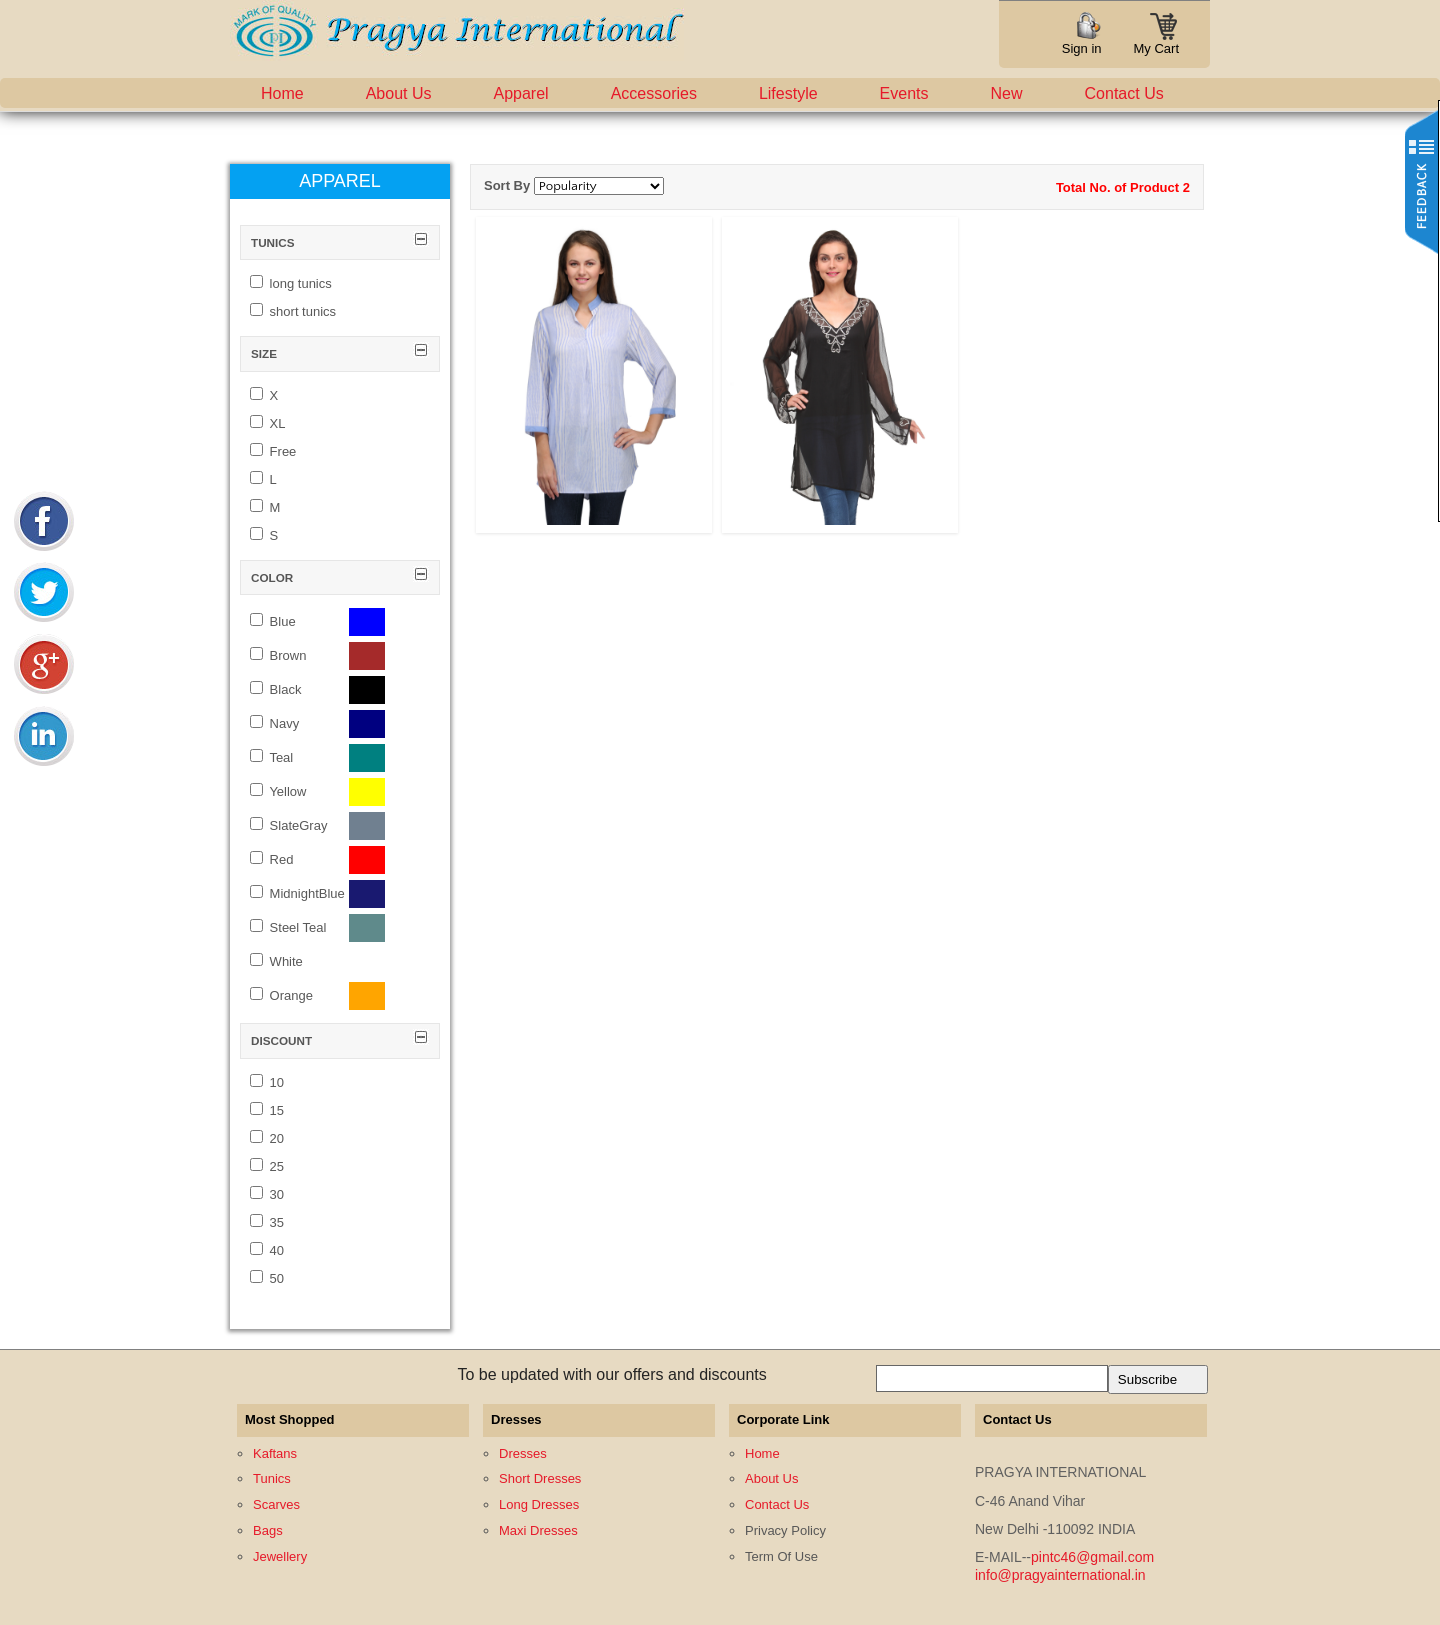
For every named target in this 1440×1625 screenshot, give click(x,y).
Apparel (521, 93)
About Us (399, 93)
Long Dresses (539, 1504)
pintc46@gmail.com (1092, 1557)
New (1007, 93)
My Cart (1157, 42)
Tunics (272, 1478)
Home (282, 93)
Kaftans (275, 1453)
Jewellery (280, 1556)
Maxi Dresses (538, 1530)
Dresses (523, 1453)
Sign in (1082, 48)
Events (904, 93)
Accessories (654, 93)
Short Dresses (540, 1478)
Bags (268, 1530)
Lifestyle (788, 93)
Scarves (276, 1504)
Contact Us (1124, 93)
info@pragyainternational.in (1060, 1575)
